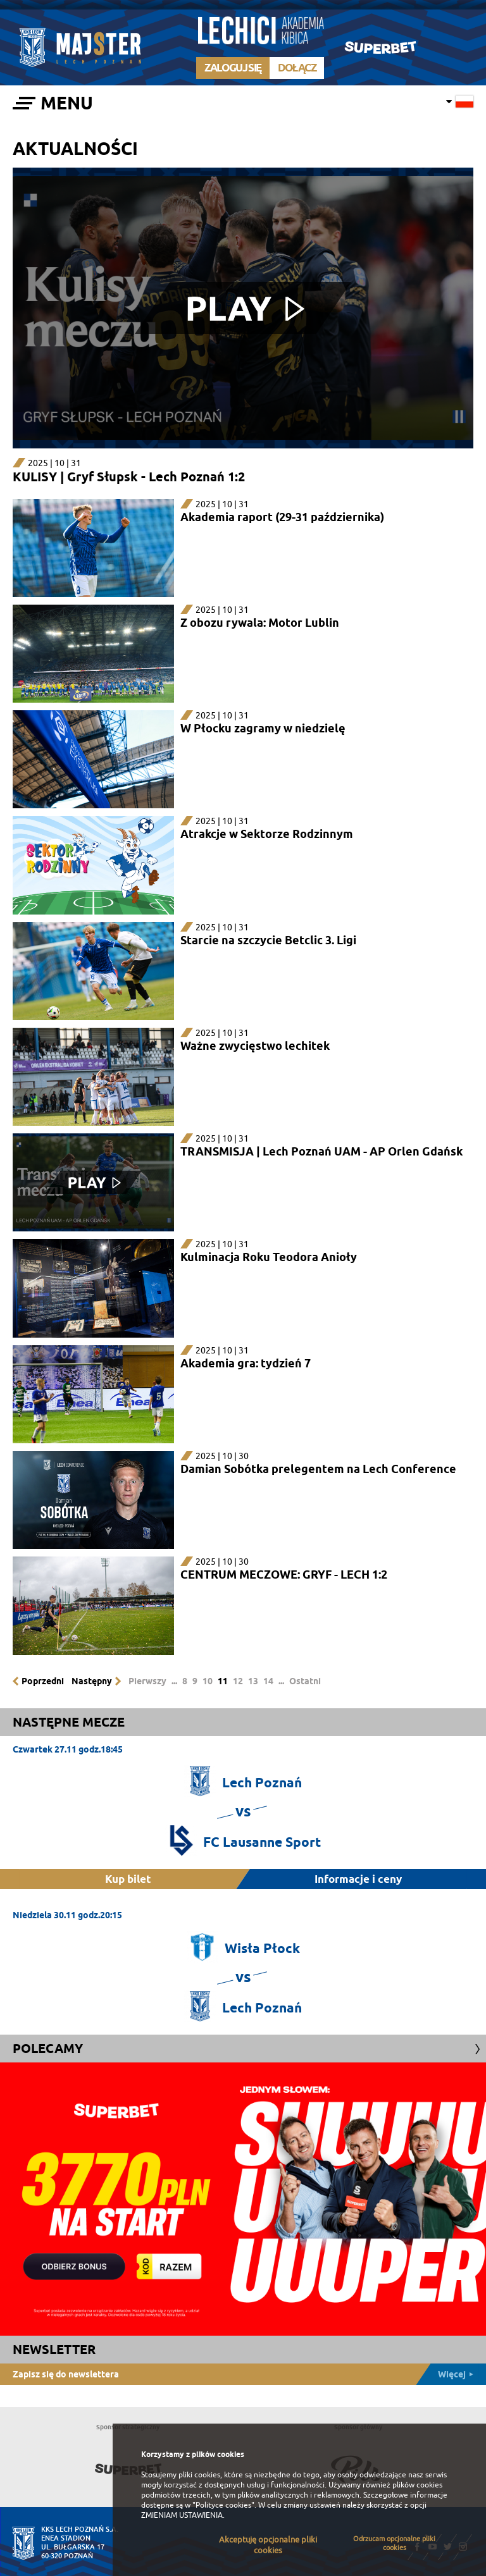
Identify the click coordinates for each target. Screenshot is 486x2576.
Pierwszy (147, 1681)
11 (223, 1681)
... (174, 1681)
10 (207, 1681)
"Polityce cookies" (223, 2505)
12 (238, 1681)
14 (268, 1681)
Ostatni (305, 1681)
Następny (92, 1681)
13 (253, 1681)
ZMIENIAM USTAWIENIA (182, 2515)
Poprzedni (43, 1681)
